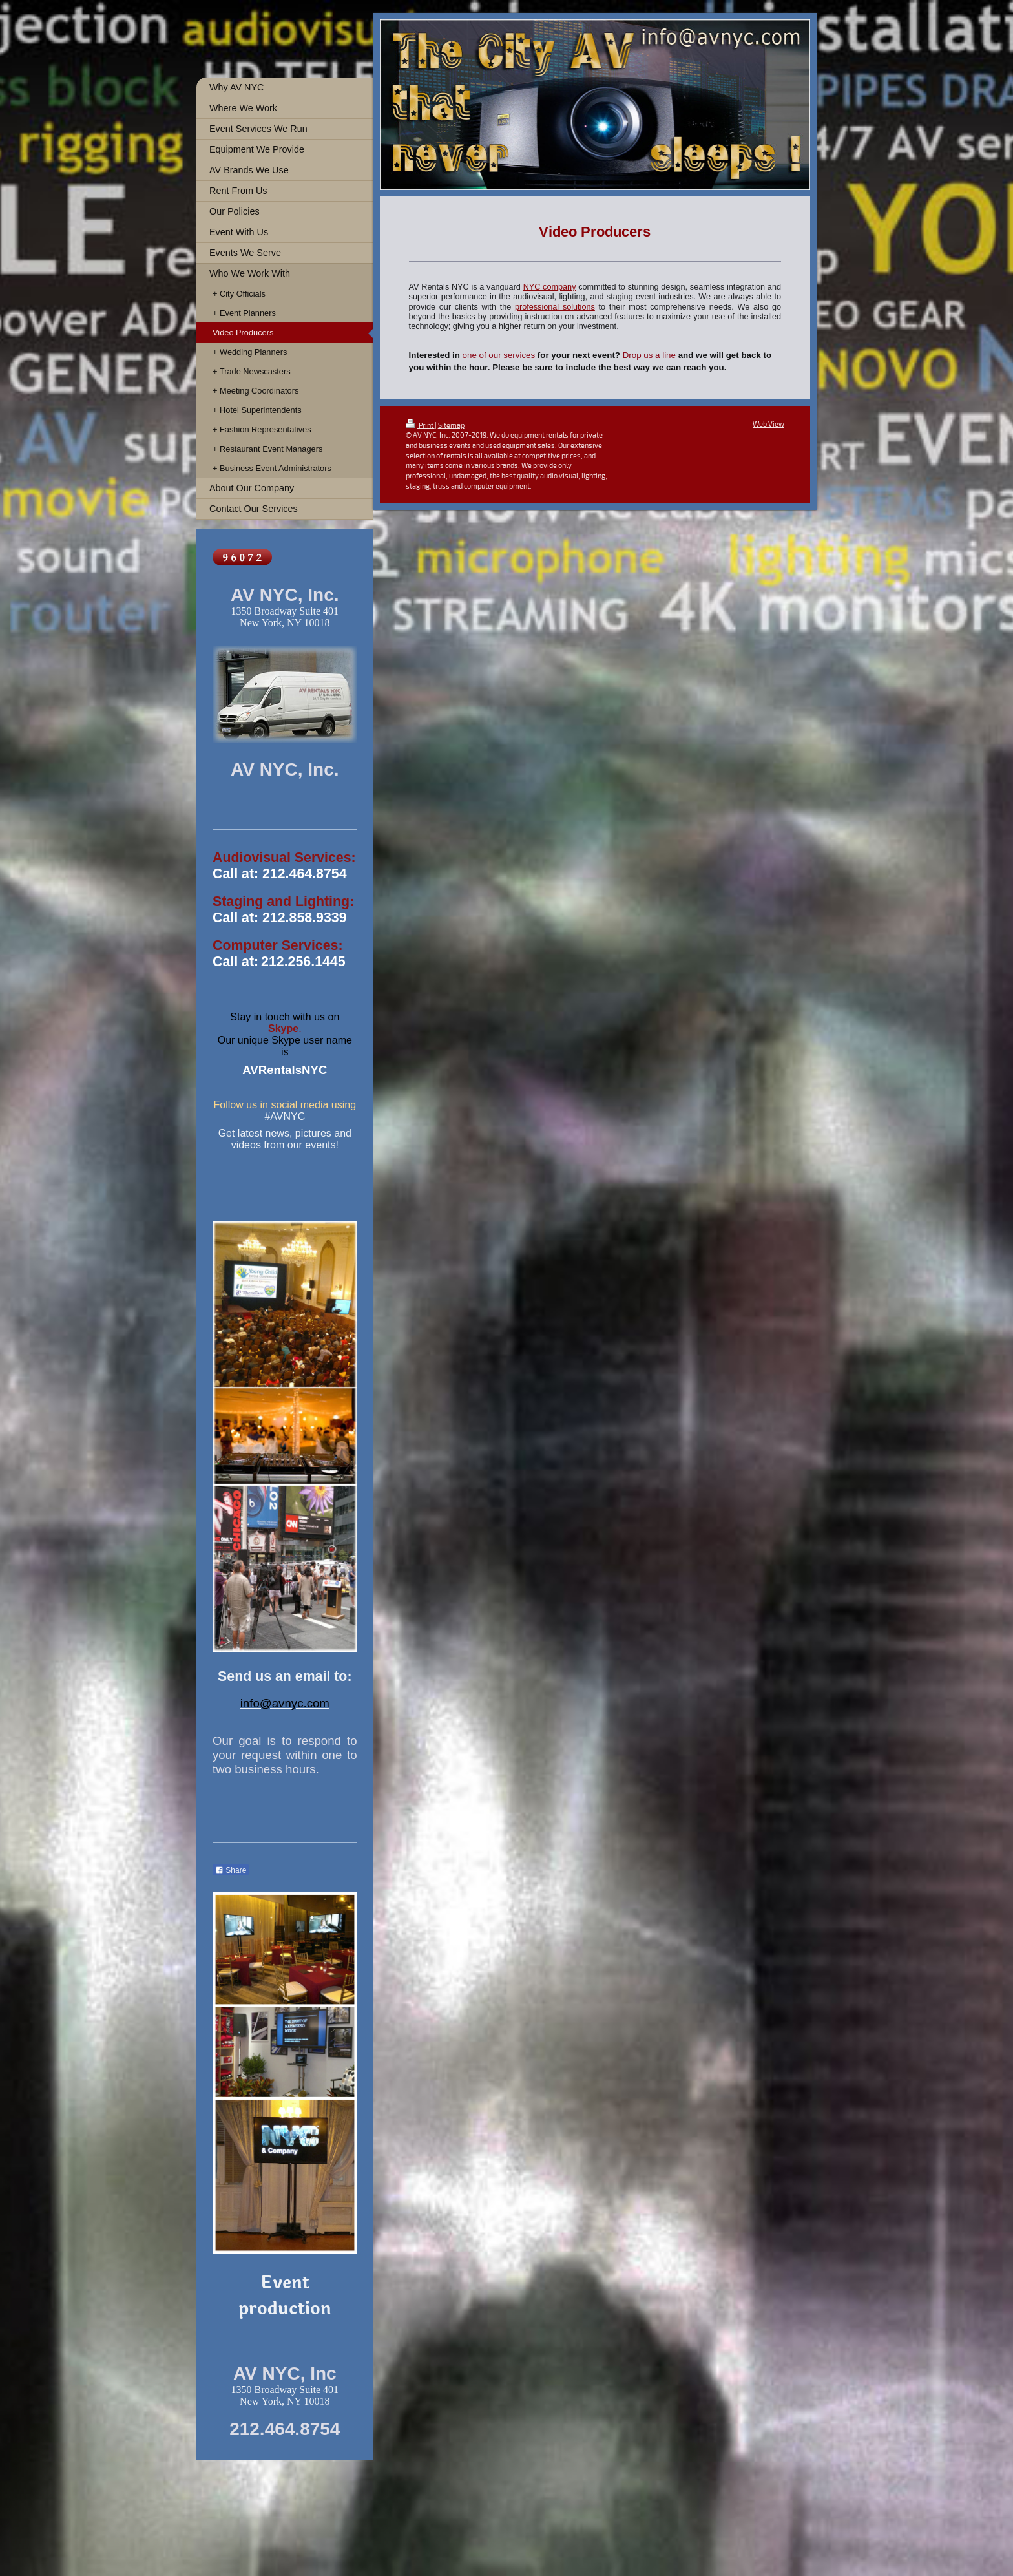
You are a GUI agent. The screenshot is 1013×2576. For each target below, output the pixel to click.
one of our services (499, 355)
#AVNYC (284, 1116)
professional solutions (555, 306)
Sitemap (451, 425)
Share (230, 1870)
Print (420, 425)
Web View (768, 423)
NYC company (549, 286)
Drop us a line (649, 355)
